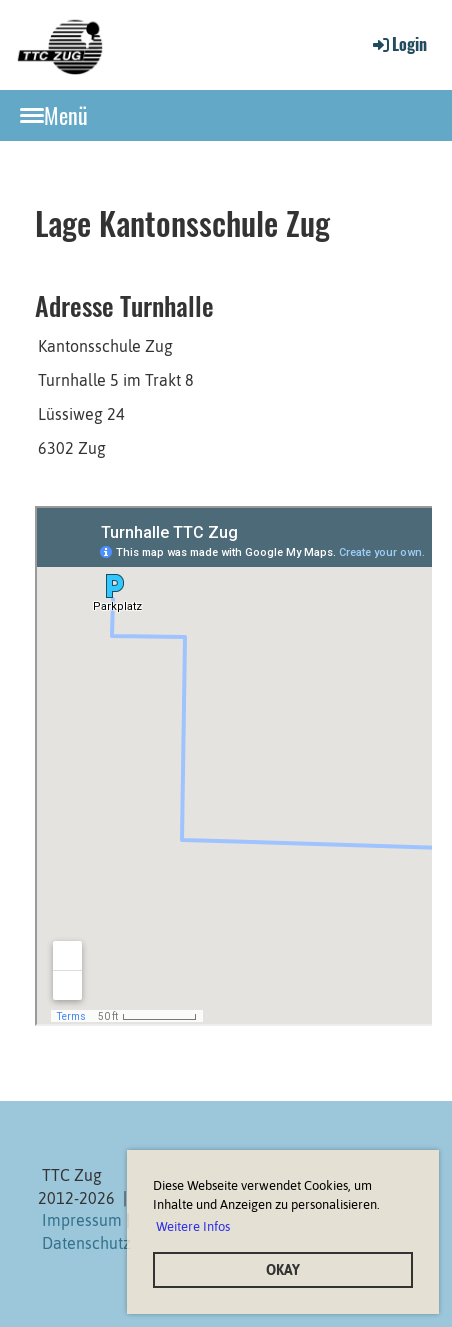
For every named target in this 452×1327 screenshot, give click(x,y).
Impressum (82, 1220)
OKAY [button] (283, 1270)
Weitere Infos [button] (193, 1226)
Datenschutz (86, 1243)
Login (398, 44)
